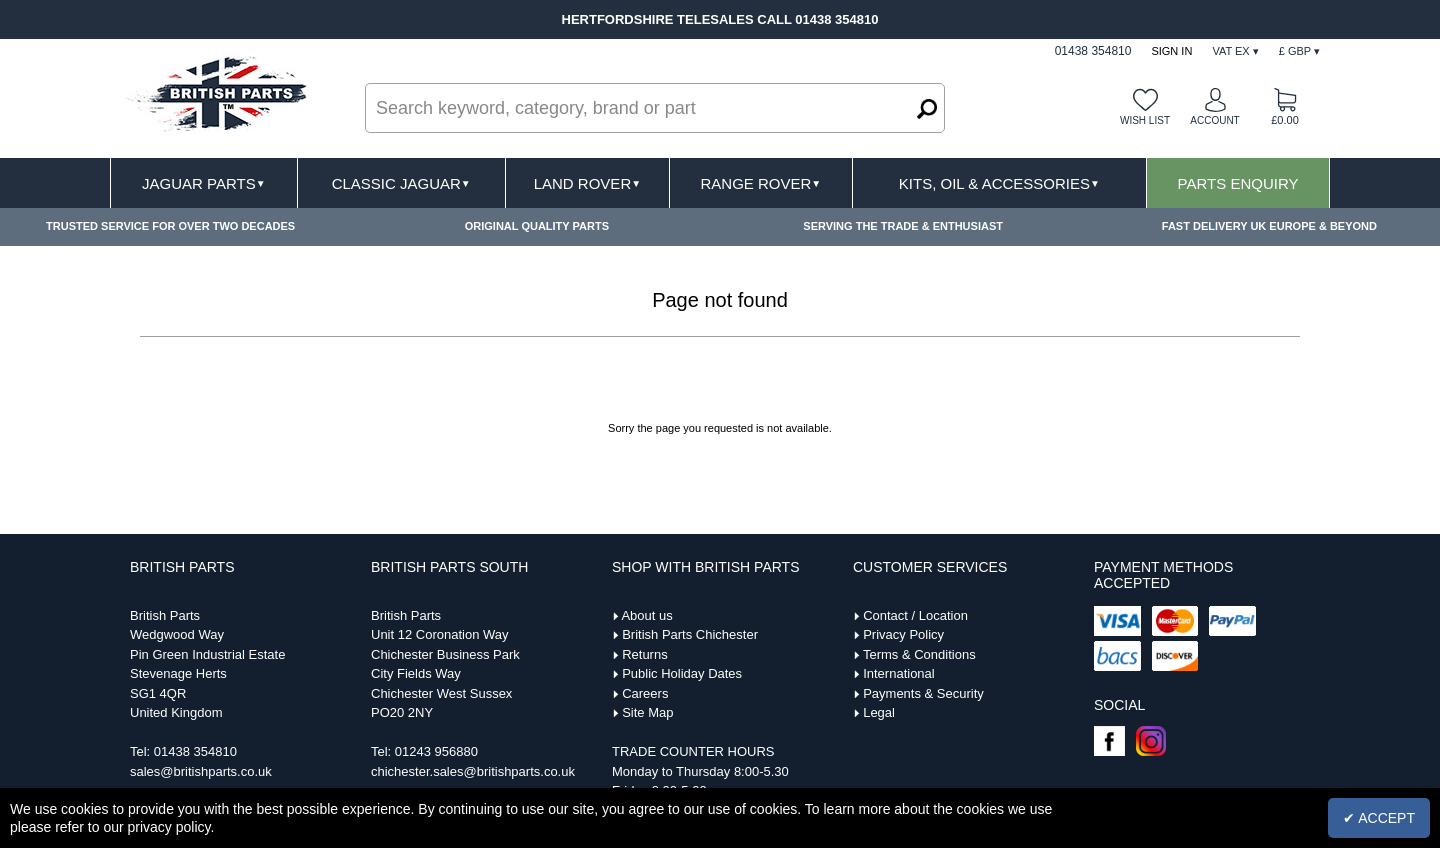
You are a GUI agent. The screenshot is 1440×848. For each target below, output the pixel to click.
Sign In (1171, 51)
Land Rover (587, 183)
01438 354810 (195, 751)
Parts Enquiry (1238, 183)
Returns (645, 654)
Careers (645, 693)
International (899, 673)
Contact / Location (915, 615)
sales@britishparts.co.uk (201, 771)
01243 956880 (436, 751)
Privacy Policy (903, 634)
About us (646, 615)
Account (1214, 120)
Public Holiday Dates (682, 673)
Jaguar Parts (204, 183)
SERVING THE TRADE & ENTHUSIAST (903, 226)
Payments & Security (923, 693)
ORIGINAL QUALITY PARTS (537, 226)
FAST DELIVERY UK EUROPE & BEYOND (1269, 226)
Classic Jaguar (401, 183)
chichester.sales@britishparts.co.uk (473, 771)
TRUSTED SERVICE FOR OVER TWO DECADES (170, 226)
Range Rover (760, 183)
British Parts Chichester (690, 634)
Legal (879, 712)
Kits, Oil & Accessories (999, 183)
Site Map (647, 712)
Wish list (1145, 120)
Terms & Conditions (919, 654)
